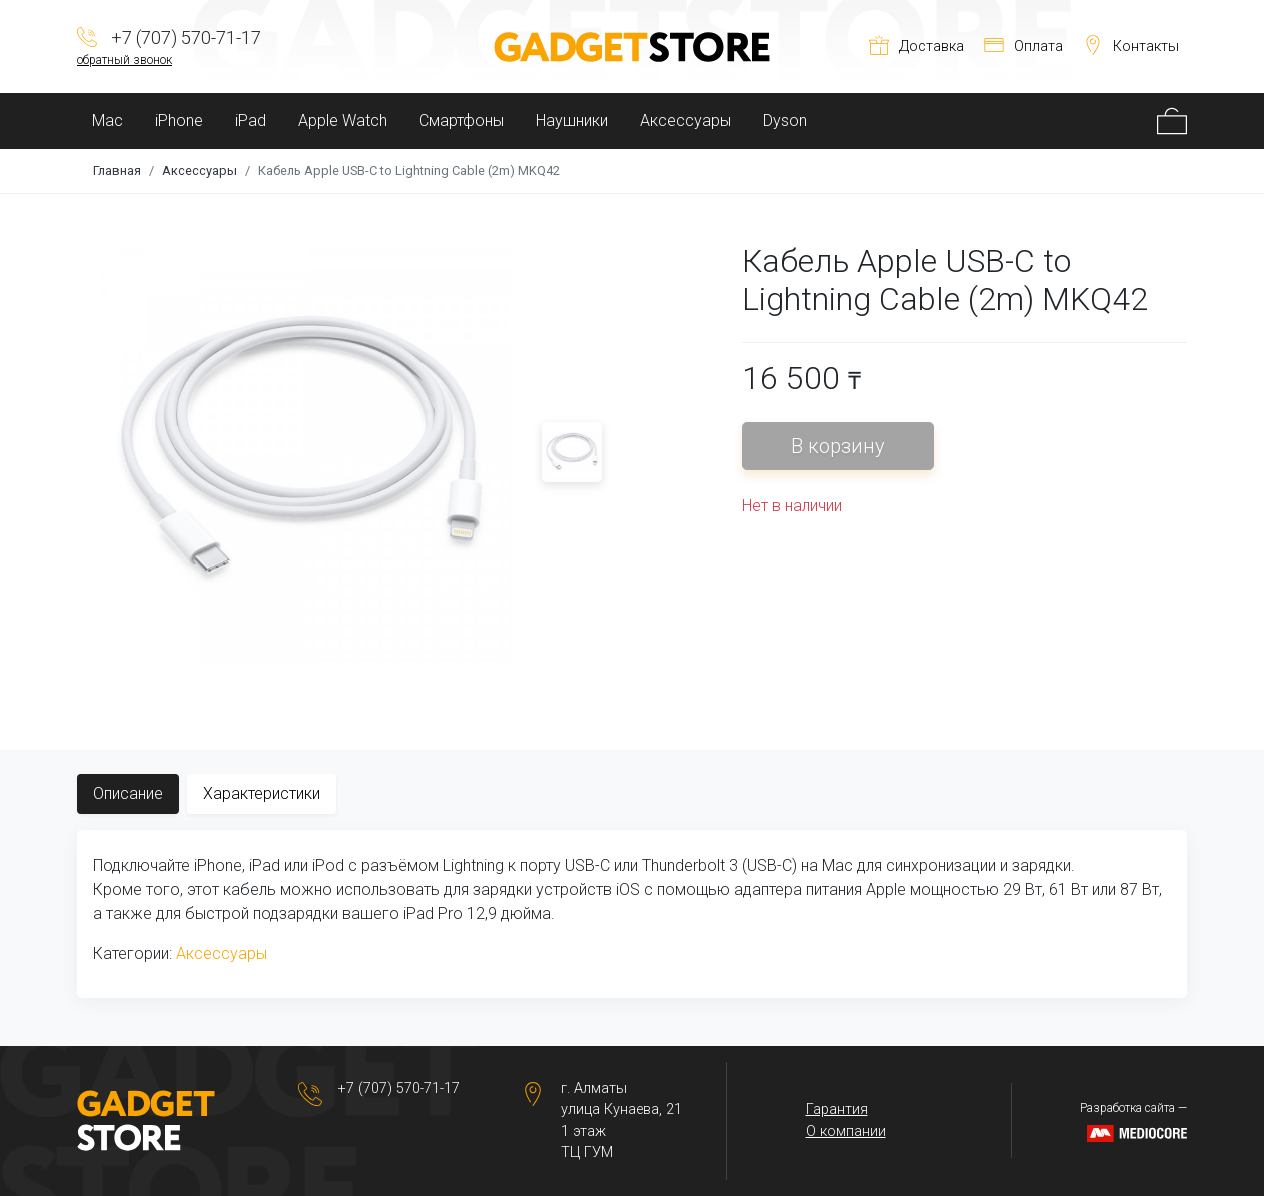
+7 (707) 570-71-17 (399, 1088)
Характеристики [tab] (261, 793)
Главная (117, 170)
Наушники (572, 120)
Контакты (1131, 46)
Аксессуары (685, 120)
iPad (250, 120)
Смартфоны (461, 120)
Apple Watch (342, 120)
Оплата (1023, 46)
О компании (846, 1131)
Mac (107, 120)
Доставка (916, 46)
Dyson (785, 120)
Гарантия (837, 1109)
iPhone (179, 120)
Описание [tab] (128, 793)
